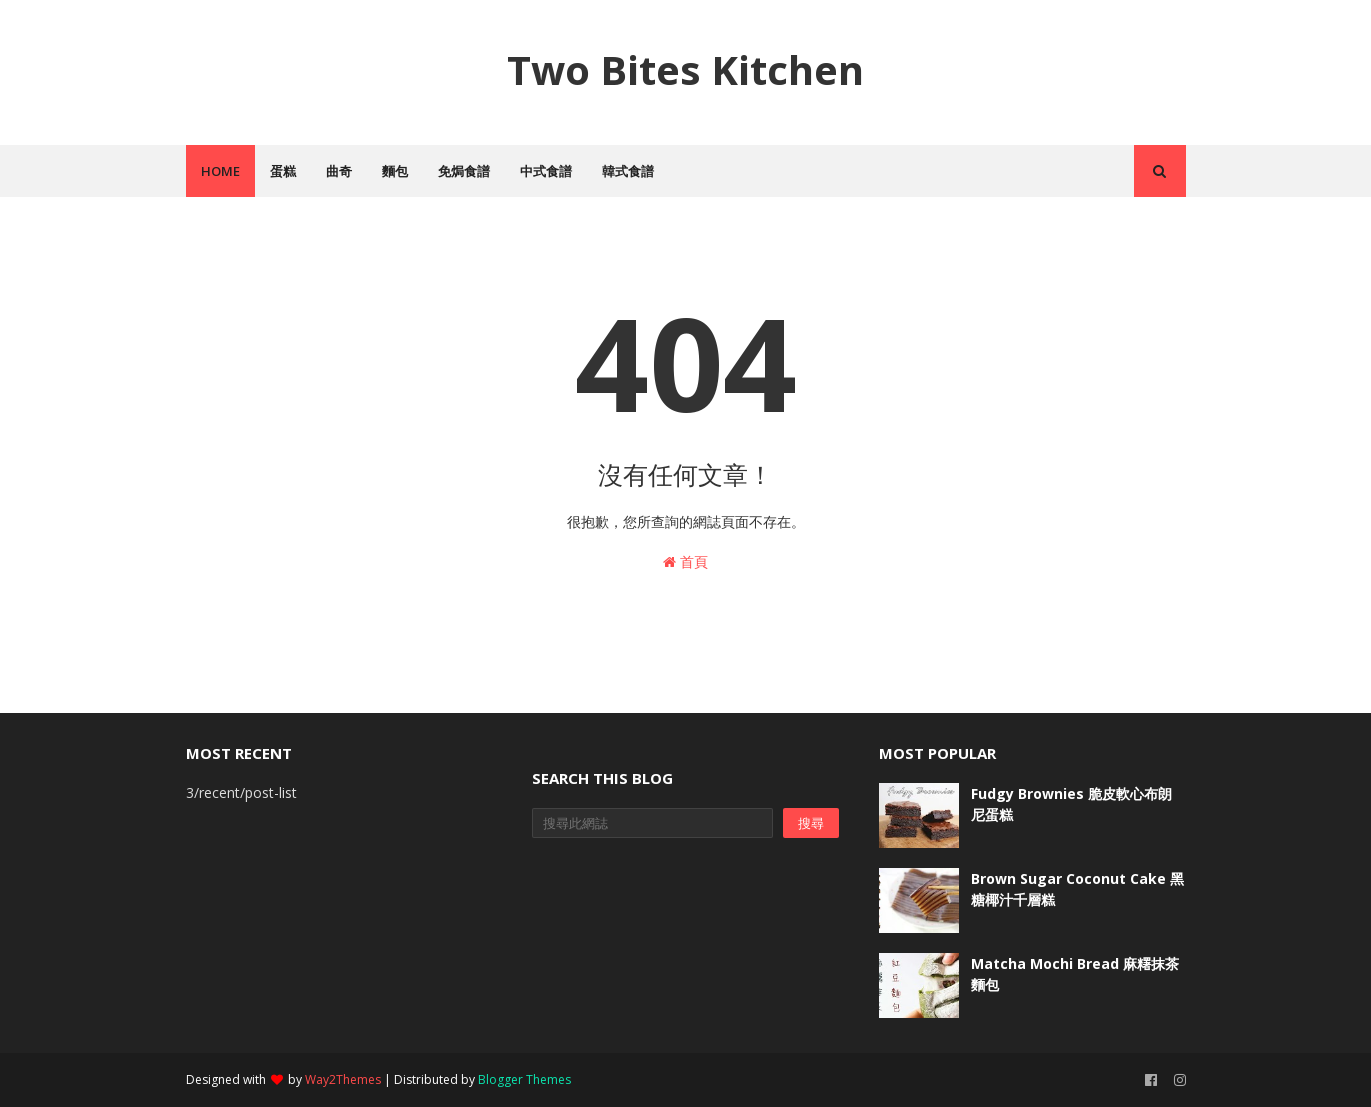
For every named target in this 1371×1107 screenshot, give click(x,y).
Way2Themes (343, 1079)
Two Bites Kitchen (685, 69)
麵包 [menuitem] (395, 171)
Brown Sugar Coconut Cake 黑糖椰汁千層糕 (1077, 889)
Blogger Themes (524, 1079)
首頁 (685, 561)
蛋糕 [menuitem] (283, 171)
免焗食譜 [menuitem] (464, 171)
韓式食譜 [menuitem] (628, 171)
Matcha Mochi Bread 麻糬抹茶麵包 (1075, 974)
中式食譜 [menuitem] (546, 171)
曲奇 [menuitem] (339, 171)
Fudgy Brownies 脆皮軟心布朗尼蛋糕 (1071, 804)
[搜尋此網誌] (652, 823)
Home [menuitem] (220, 171)
